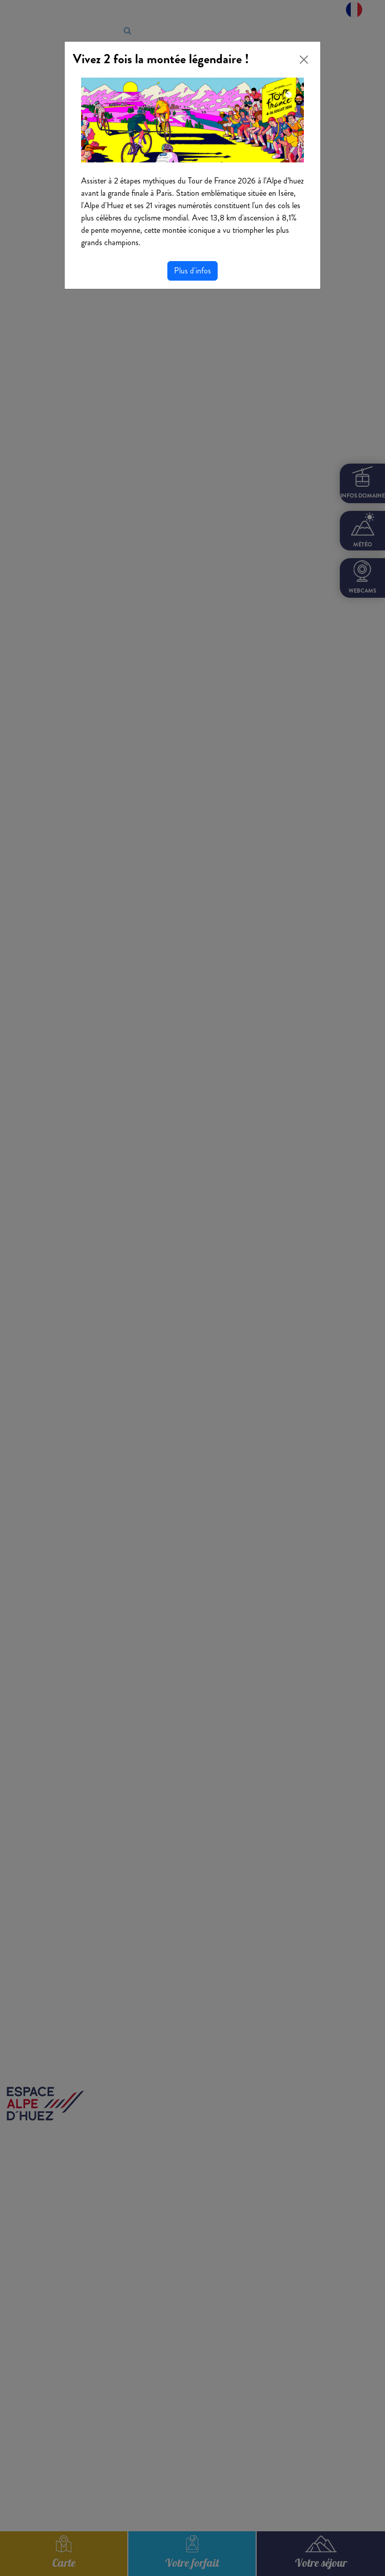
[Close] (304, 59)
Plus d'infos (192, 271)
